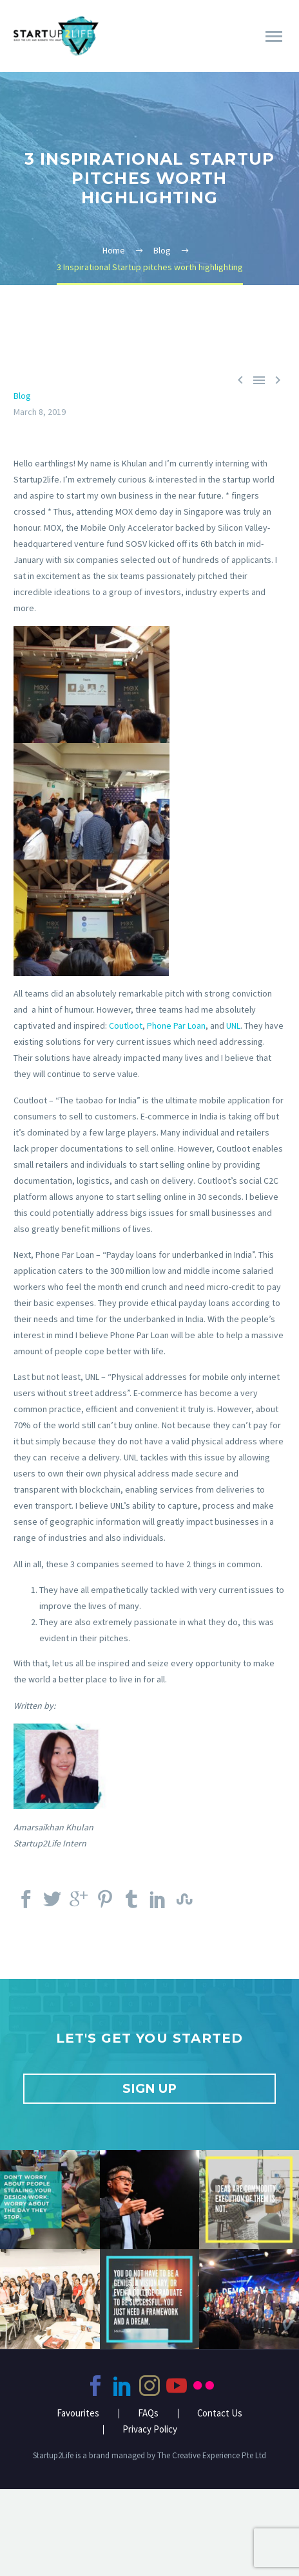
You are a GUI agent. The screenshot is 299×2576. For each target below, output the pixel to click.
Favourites (78, 2413)
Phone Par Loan (176, 1025)
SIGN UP (149, 2088)
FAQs (148, 2413)
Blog (22, 395)
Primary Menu (273, 36)
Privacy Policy (149, 2429)
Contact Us (219, 2413)
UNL (233, 1025)
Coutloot (125, 1025)
